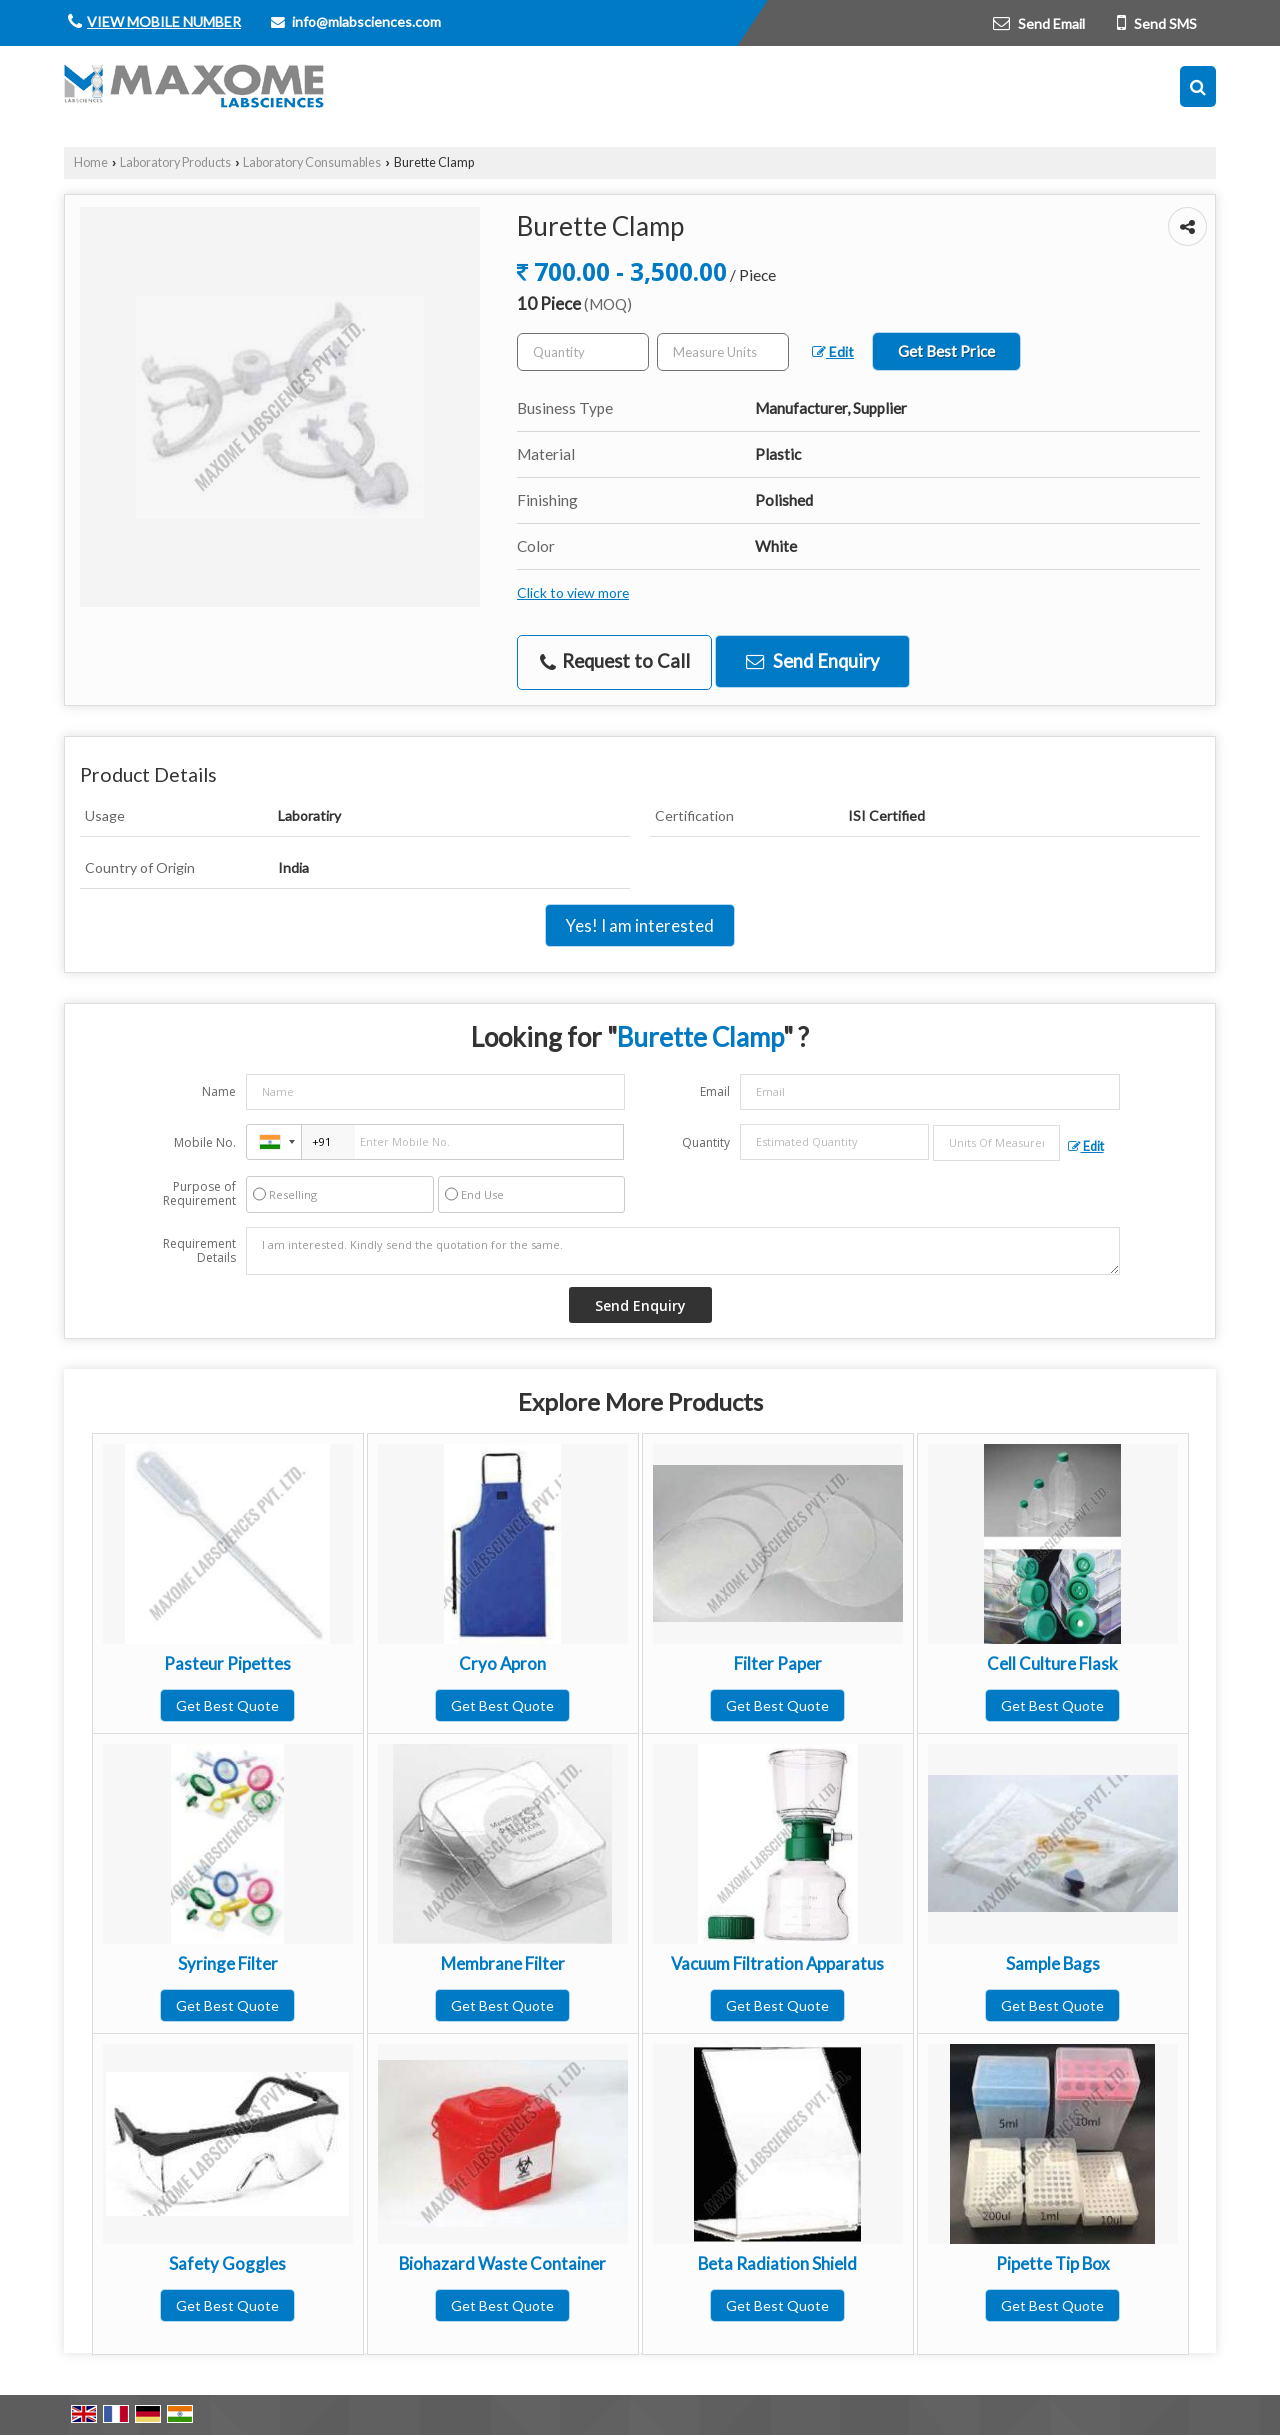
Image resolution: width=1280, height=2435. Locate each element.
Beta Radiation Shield (777, 2263)
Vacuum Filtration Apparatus (777, 1963)
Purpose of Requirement (199, 1194)
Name (219, 1091)
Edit (833, 351)
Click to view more (573, 592)
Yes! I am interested (640, 925)
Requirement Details (199, 1251)
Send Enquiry (812, 661)
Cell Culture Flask (1052, 1663)
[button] (164, 21)
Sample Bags (1053, 1963)
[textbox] (723, 352)
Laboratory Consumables (312, 162)
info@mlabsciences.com (366, 21)
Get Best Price (946, 351)
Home (91, 162)
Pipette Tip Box (1052, 2263)
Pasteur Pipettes (227, 1663)
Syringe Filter (228, 1963)
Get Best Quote (227, 1705)
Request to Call (615, 661)
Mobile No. (205, 1142)
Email (715, 1091)
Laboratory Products (175, 162)
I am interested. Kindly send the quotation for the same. (683, 1251)
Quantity (706, 1142)
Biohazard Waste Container (502, 2263)
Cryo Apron (502, 1663)
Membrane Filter (503, 1963)
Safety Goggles (227, 2263)
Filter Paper (778, 1663)
